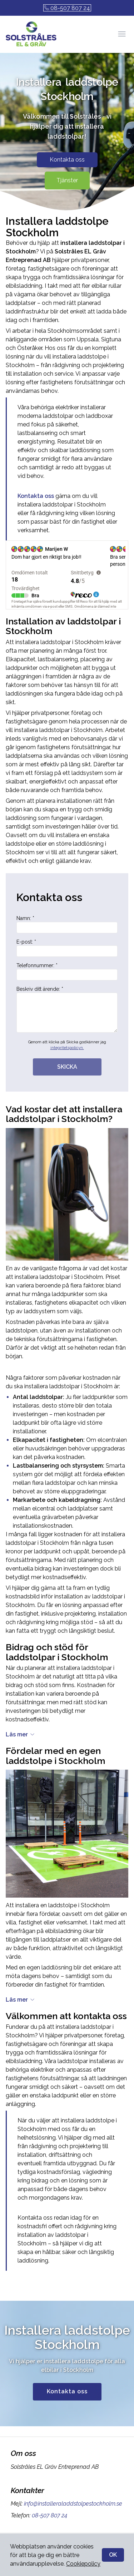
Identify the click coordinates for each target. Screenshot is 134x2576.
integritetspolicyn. (67, 1066)
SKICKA (67, 1085)
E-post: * (67, 966)
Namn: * (67, 943)
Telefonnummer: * (67, 990)
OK (113, 2554)
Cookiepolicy (83, 2563)
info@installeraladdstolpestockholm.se (72, 2522)
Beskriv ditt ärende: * (67, 1028)
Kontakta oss (67, 178)
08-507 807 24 (67, 8)
